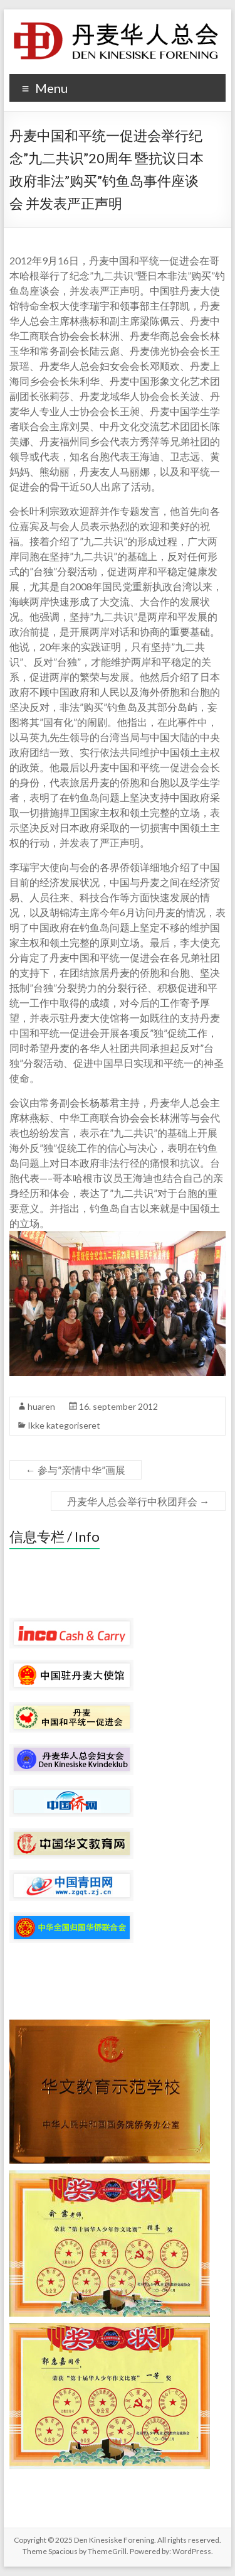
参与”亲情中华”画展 (75, 1470)
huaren (41, 1406)
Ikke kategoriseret (64, 1425)
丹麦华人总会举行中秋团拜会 (138, 1501)
